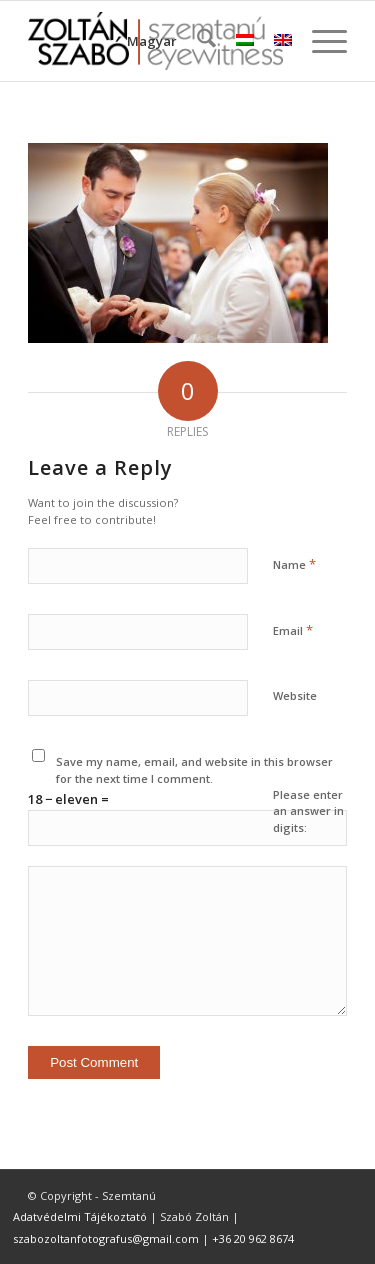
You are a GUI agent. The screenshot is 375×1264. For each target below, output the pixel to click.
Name (294, 564)
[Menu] (319, 41)
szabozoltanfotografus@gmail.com (106, 1238)
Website (295, 695)
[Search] (196, 41)
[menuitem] (196, 41)
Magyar (152, 41)
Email (293, 630)
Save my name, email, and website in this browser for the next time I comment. (194, 770)
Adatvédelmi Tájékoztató (80, 1216)
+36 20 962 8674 (253, 1238)
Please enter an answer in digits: (308, 811)
